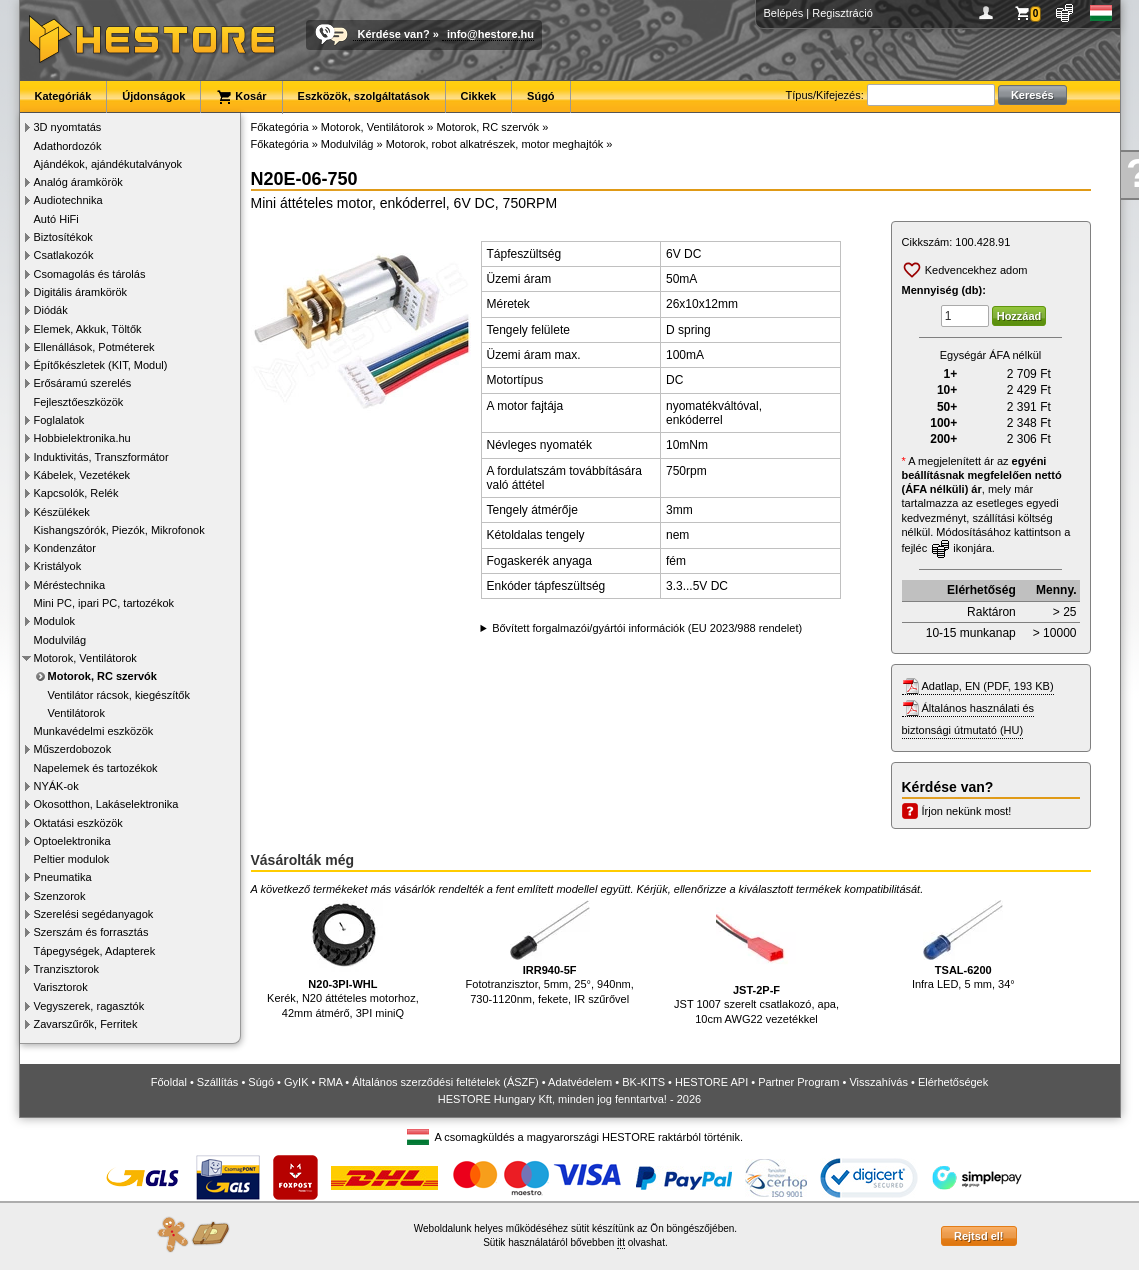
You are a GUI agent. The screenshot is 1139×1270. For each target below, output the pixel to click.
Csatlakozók (64, 255)
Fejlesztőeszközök (79, 402)
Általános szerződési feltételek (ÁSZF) (445, 1082)
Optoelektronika (72, 841)
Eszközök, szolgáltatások (364, 96)
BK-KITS (643, 1082)
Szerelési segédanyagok (94, 914)
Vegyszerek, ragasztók (89, 1006)
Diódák (51, 310)
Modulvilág (60, 640)
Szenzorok (60, 896)
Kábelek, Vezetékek (82, 475)
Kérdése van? (394, 34)
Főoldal (169, 1082)
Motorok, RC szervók (102, 676)
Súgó (541, 96)
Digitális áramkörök (81, 292)
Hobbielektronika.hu (82, 438)
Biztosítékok (63, 237)
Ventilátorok (76, 713)
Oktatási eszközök (78, 823)
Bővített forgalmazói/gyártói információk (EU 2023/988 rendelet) (647, 628)
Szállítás (218, 1082)
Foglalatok (59, 420)
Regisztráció (842, 13)
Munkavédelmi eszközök (94, 731)
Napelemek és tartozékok (96, 768)
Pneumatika (63, 877)
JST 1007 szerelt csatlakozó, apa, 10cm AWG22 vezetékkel (756, 962)
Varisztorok (61, 987)
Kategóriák (63, 96)
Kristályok (58, 566)
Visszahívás (878, 1082)
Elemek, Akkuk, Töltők (88, 329)
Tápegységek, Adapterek (95, 951)
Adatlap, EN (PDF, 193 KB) (988, 686)
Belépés (784, 13)
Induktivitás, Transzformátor (101, 457)
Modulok (55, 621)
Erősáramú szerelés (83, 383)
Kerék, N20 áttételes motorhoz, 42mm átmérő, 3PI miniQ (343, 959)
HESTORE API (711, 1082)
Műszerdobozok (73, 749)
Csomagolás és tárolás (90, 274)
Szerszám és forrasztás (91, 932)
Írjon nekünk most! (967, 811)
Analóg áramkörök (78, 182)
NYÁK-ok (56, 786)
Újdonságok (153, 96)
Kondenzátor (65, 548)
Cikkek (478, 96)
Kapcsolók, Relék (76, 493)
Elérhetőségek (953, 1082)
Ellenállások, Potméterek (94, 347)
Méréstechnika (70, 585)
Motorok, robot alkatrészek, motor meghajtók (495, 144)
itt (621, 1242)
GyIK (296, 1082)
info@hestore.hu (490, 34)
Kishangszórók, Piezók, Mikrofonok (119, 530)
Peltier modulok (72, 859)
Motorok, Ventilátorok (85, 658)
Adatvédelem (580, 1082)
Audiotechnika (68, 200)
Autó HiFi (56, 219)
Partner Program (798, 1082)
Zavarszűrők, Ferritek (86, 1024)
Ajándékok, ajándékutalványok (108, 164)
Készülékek (62, 512)
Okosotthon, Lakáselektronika (106, 804)
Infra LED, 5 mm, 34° (963, 945)
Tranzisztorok (67, 969)
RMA (330, 1082)
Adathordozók (68, 146)
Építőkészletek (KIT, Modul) (101, 365)
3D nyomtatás (68, 127)
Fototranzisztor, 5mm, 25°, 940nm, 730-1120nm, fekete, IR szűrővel (550, 952)
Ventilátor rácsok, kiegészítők (119, 695)
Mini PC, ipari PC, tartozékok (104, 603)
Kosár (241, 97)
